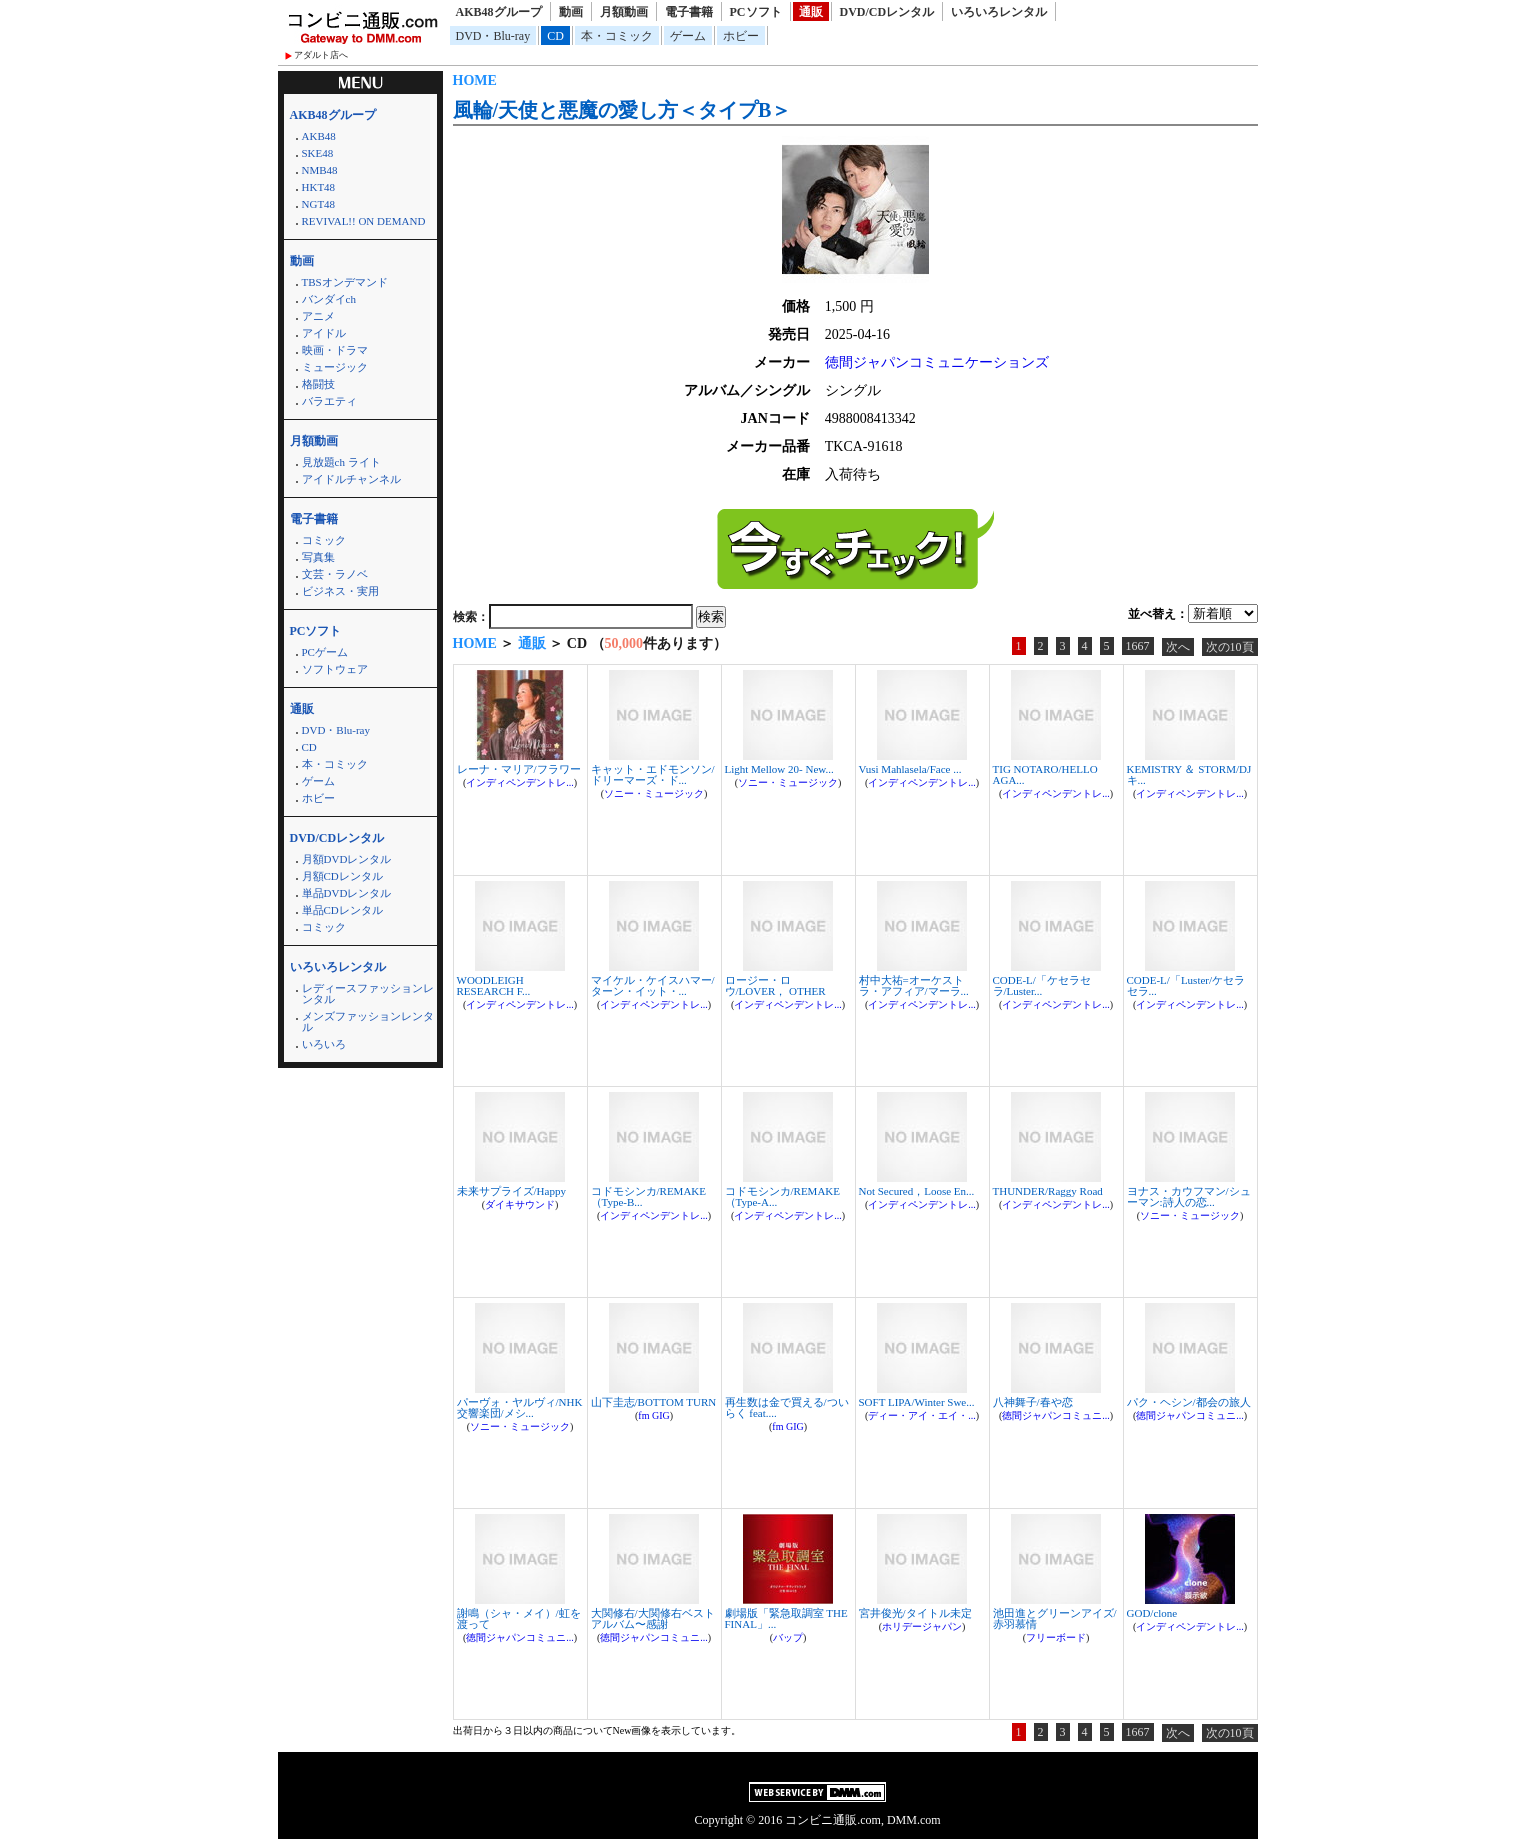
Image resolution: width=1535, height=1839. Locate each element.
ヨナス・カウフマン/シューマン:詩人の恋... (1189, 1196)
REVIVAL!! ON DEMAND (364, 221)
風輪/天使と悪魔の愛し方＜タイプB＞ (622, 110)
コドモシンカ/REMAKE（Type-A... (783, 1196)
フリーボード (1056, 1637)
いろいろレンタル (999, 12)
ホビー (741, 36)
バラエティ (329, 401)
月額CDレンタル (342, 876)
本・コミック (617, 36)
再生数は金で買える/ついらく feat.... (787, 1407)
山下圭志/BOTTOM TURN (654, 1402)
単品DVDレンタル (347, 893)
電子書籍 (689, 12)
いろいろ (324, 1044)
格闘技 (318, 384)
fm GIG (653, 1415)
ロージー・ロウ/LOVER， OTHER (775, 985)
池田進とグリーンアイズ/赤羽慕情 (1055, 1618)
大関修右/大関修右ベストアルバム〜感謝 (653, 1618)
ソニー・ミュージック (654, 793)
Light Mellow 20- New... (779, 769)
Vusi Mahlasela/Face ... (910, 769)
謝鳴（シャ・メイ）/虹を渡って (519, 1618)
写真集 (318, 557)
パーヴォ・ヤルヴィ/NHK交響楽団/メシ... (520, 1407)
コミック (324, 540)
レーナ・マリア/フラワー (519, 769)
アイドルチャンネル (351, 479)
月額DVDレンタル (347, 859)
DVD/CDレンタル (887, 12)
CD (555, 36)
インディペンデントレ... (520, 782)
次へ (1178, 647)
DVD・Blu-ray (493, 36)
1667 (1138, 646)
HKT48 (319, 187)
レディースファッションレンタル (368, 993)
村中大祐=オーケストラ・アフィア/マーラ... (914, 985)
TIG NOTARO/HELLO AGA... (1045, 774)
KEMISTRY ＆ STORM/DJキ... (1189, 774)
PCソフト (756, 12)
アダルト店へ (321, 55)
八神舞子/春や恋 (1033, 1402)
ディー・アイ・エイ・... (922, 1415)
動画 (571, 12)
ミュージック (335, 367)
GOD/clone (1152, 1613)
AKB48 (319, 136)
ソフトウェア (335, 669)
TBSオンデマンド (345, 282)
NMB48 (320, 170)
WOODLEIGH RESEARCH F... (494, 985)
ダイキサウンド (520, 1204)
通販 (811, 12)
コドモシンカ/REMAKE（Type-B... (649, 1196)
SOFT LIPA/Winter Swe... (917, 1402)
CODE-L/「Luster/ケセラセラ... (1186, 985)
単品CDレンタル (342, 910)
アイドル (324, 333)
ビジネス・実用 (340, 591)
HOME (475, 80)
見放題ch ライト (341, 462)
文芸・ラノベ (335, 574)
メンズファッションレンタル (368, 1021)
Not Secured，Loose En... (917, 1191)
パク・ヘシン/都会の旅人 (1189, 1402)
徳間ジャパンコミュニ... (1056, 1415)
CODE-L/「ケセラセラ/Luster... (1042, 985)
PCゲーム (325, 652)
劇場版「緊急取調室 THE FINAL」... (786, 1618)
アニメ (318, 316)
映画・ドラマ (335, 350)
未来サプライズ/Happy (511, 1191)
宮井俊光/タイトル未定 (915, 1613)
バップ (788, 1637)
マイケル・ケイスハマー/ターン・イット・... (653, 985)
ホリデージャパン (922, 1626)
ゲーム (688, 36)
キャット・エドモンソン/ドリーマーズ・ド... (653, 774)
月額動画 (624, 12)
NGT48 (319, 204)
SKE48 (318, 153)
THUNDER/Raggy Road (1048, 1191)
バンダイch (329, 299)
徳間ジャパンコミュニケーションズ (937, 362)
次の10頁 (1230, 647)
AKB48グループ (499, 12)
